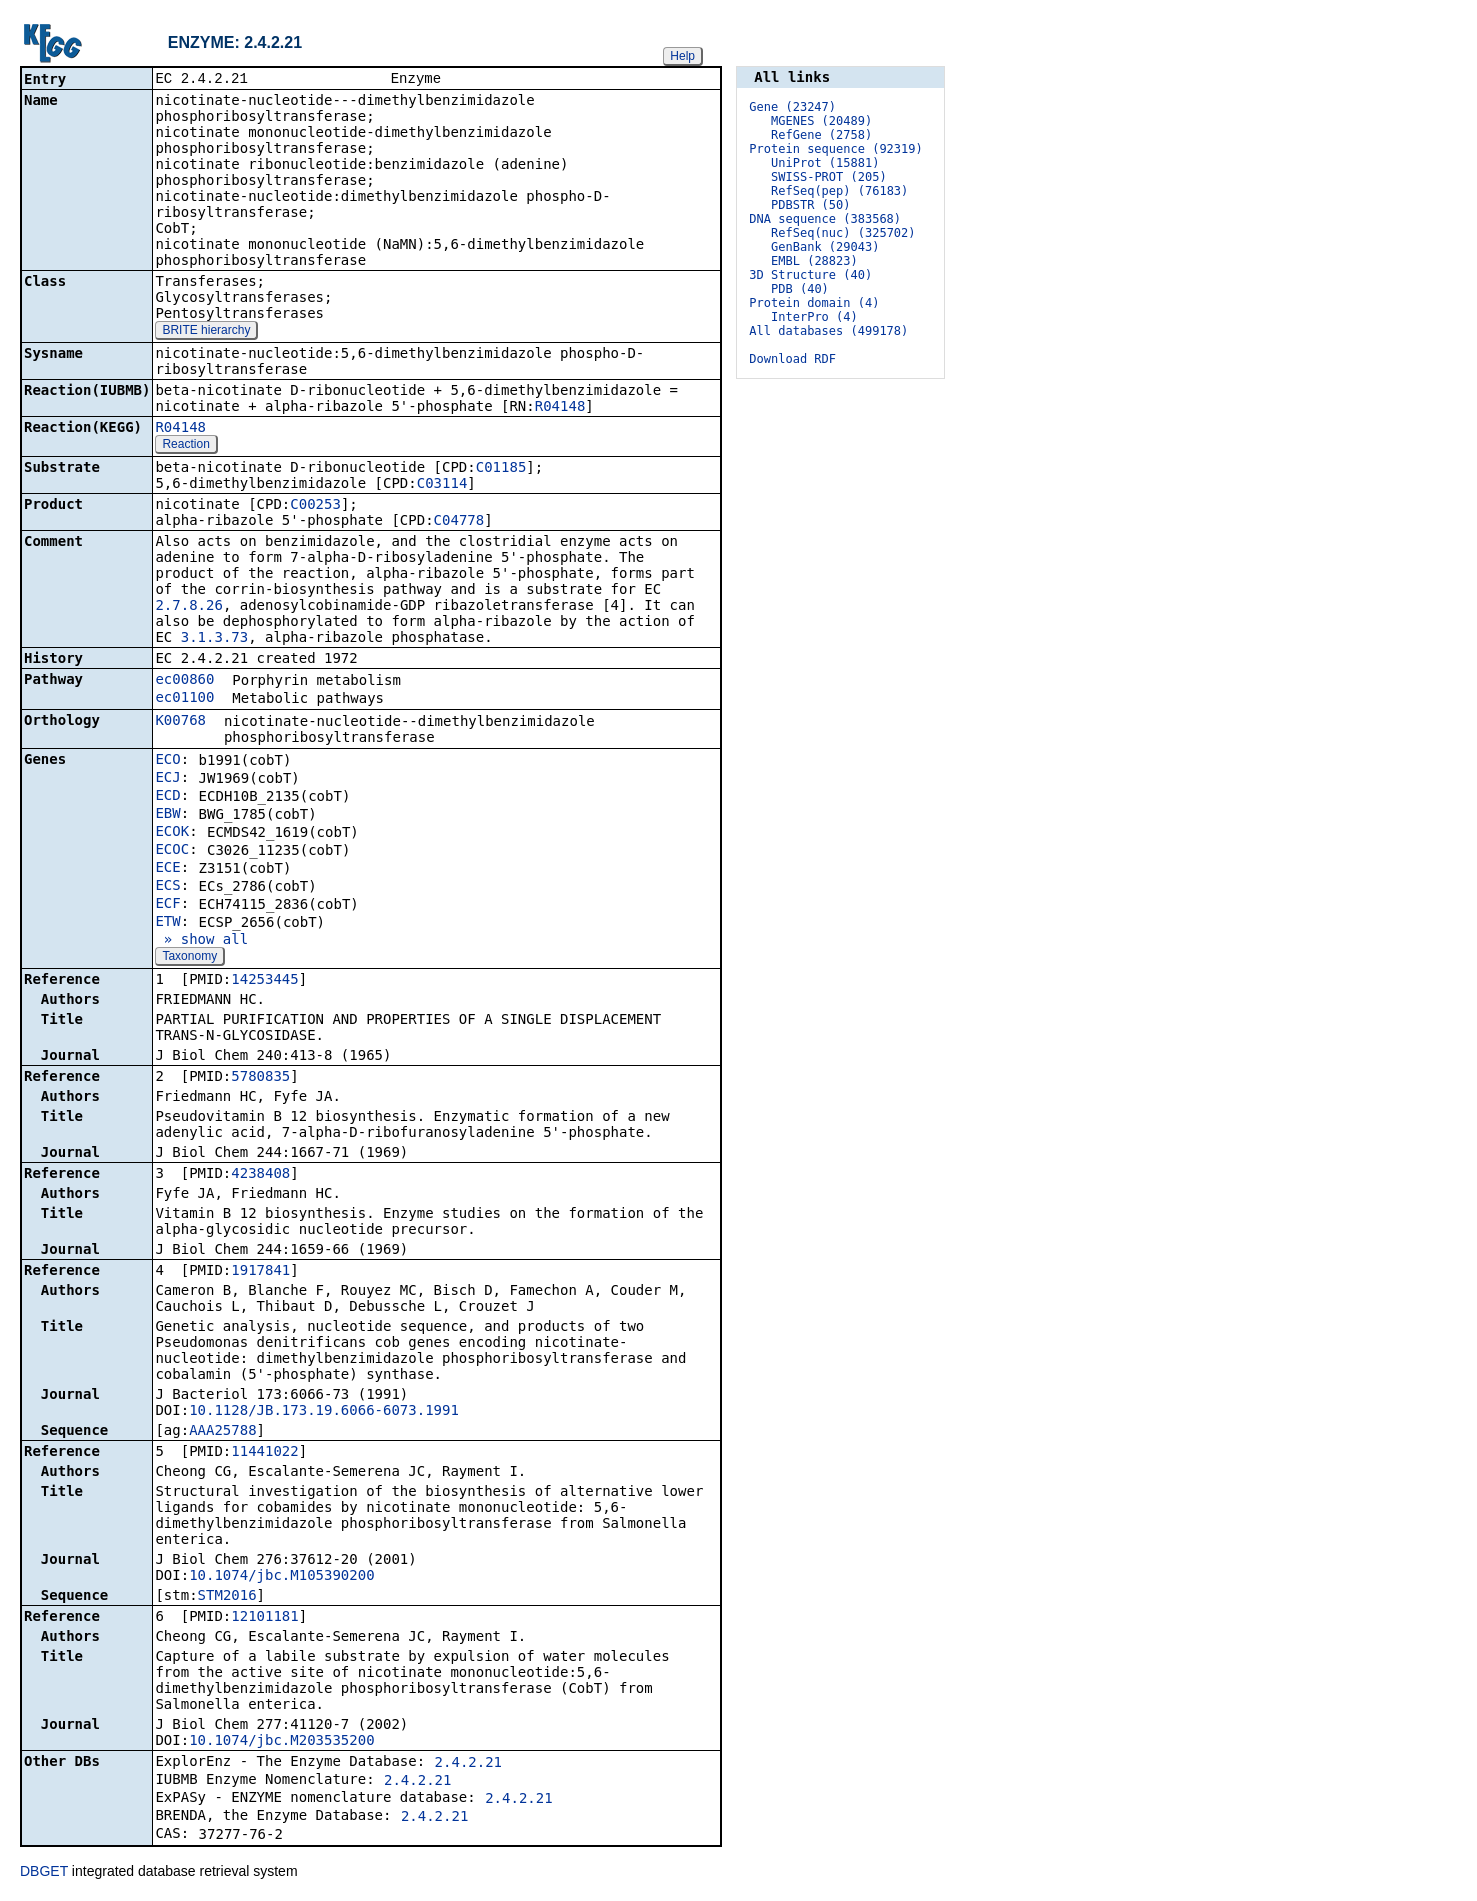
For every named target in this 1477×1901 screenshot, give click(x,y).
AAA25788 (222, 1432)
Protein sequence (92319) (835, 149)
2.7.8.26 (188, 607)
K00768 (180, 722)
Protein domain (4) (814, 303)
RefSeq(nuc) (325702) (843, 233)
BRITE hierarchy (206, 332)
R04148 (560, 408)
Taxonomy (189, 958)
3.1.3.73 (214, 639)
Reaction (185, 446)
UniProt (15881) (825, 163)
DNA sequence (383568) (825, 219)
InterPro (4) (814, 317)
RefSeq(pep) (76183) (839, 191)
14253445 (264, 981)
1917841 (260, 1272)
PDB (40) (800, 289)
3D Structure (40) (810, 275)
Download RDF (792, 359)
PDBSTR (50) (810, 205)
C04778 (459, 522)
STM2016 (227, 1597)
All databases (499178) (828, 331)
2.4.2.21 (468, 1764)
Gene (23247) (792, 107)
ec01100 (184, 699)
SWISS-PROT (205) (829, 177)
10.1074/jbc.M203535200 (281, 1742)
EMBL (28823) (814, 261)
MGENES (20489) (821, 121)
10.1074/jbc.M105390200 (281, 1577)
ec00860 (184, 681)
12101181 (264, 1618)
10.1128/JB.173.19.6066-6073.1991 (324, 1412)
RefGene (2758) (821, 135)
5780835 (260, 1078)
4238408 (260, 1175)
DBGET (44, 1873)
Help (682, 56)
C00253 (315, 506)
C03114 (442, 485)
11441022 (264, 1453)
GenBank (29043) (825, 247)
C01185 (501, 469)
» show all (201, 941)
